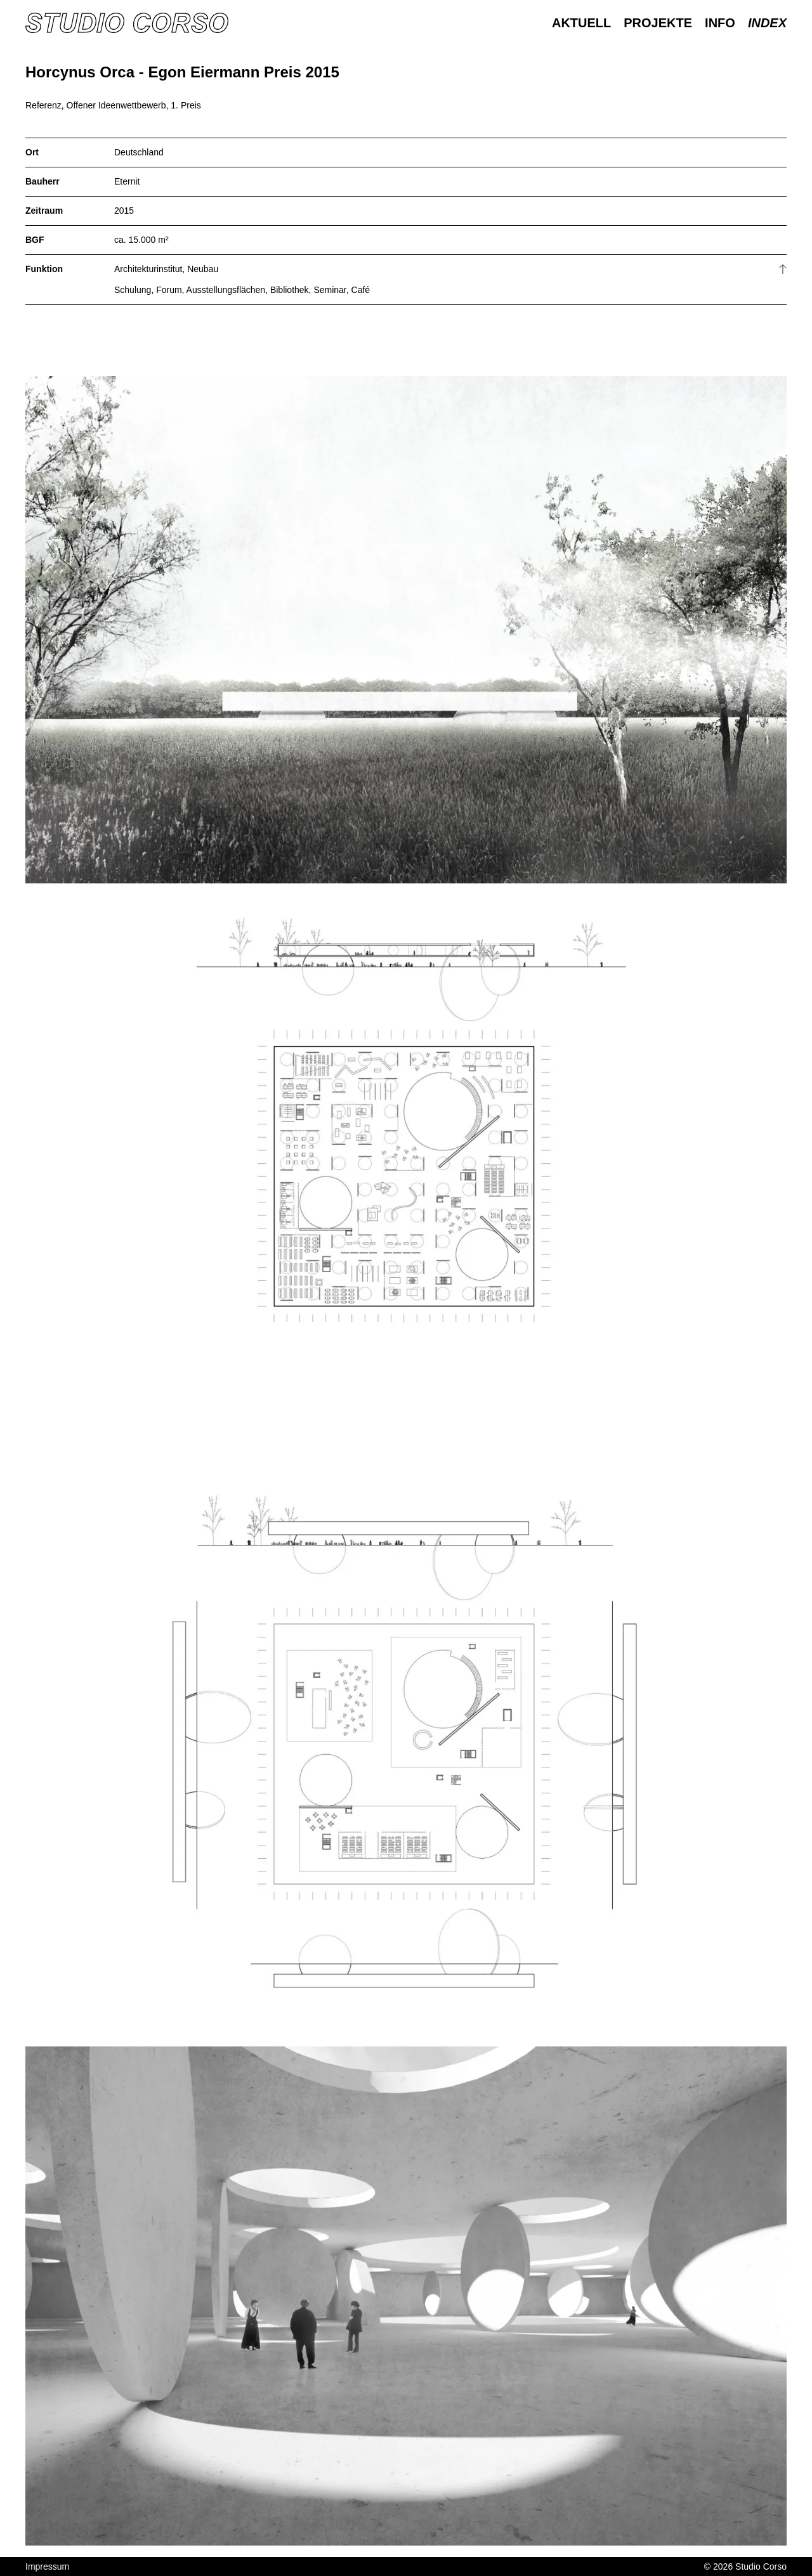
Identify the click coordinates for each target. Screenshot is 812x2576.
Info (720, 23)
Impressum (47, 2566)
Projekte (658, 23)
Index (767, 23)
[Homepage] (126, 23)
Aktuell (581, 23)
